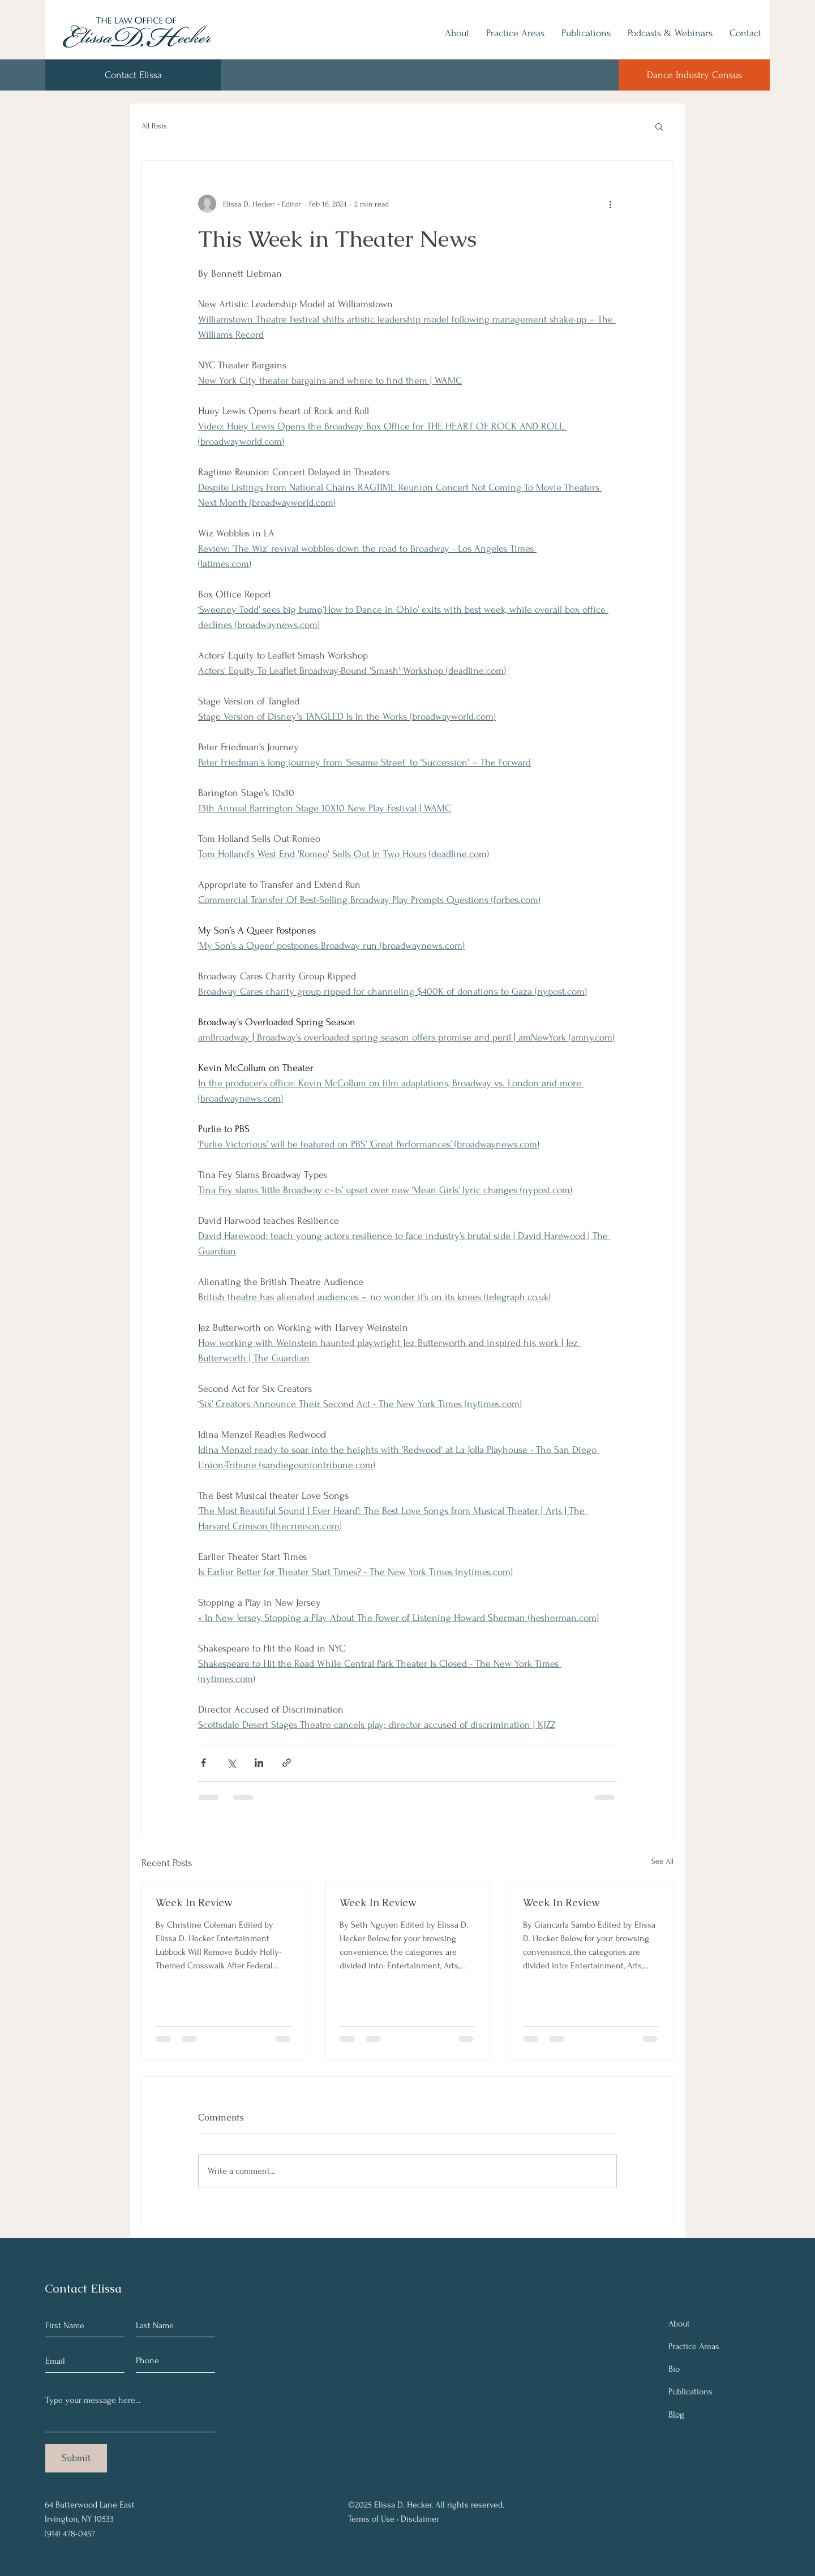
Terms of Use (371, 2519)
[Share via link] (286, 1762)
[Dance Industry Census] (694, 75)
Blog (676, 2414)
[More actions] (610, 203)
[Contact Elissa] (133, 75)
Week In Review (194, 1902)
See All (662, 1861)
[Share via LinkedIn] (259, 1762)
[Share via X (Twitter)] (231, 1762)
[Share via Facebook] (203, 1762)
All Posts (154, 126)
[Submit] (76, 2458)
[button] (659, 126)
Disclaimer (420, 2519)
